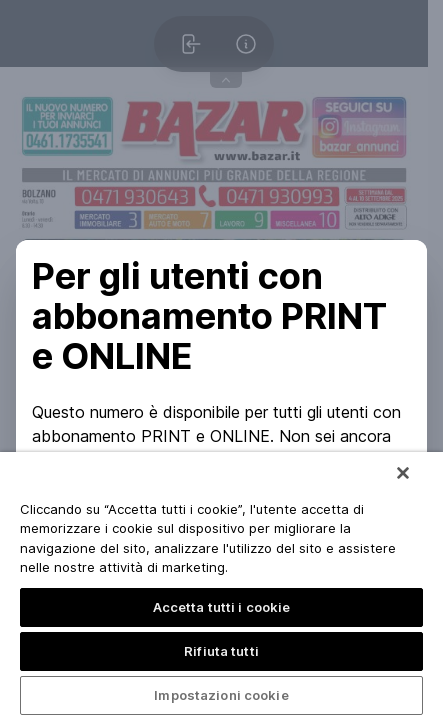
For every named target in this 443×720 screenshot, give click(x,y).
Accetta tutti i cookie (222, 607)
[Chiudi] (403, 473)
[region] (221, 586)
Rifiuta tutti (221, 651)
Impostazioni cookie (221, 695)
